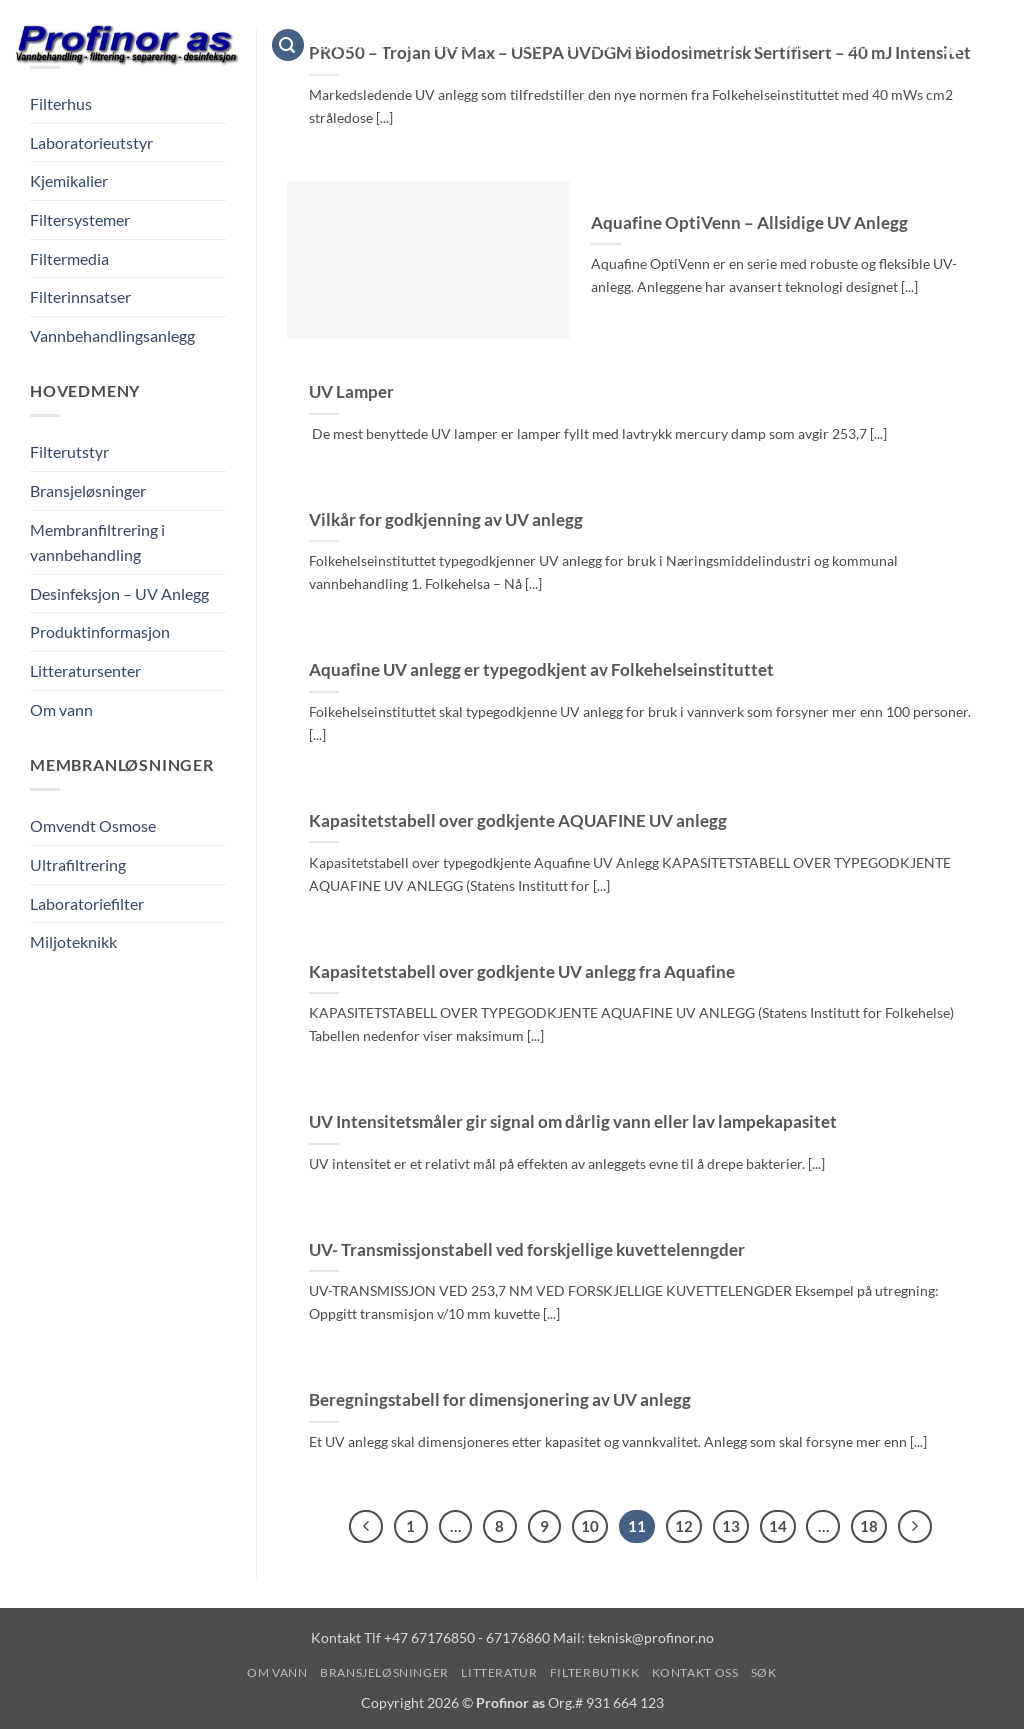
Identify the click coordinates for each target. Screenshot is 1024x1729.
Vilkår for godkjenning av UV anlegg (446, 520)
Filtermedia (69, 258)
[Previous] (366, 1527)
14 (778, 1526)
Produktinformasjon (100, 631)
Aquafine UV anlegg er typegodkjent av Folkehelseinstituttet (541, 670)
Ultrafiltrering (78, 864)
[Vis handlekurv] (999, 45)
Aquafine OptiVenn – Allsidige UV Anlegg (749, 223)
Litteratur (610, 44)
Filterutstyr (69, 451)
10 (590, 1526)
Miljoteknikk (73, 941)
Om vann (350, 44)
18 (869, 1526)
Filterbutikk (717, 44)
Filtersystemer (80, 219)
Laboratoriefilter (87, 903)
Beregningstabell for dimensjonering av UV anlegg (500, 1400)
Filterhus (61, 103)
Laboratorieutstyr (91, 142)
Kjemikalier (69, 180)
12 (684, 1526)
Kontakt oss (833, 44)
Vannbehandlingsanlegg (112, 335)
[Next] (915, 1527)
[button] (288, 45)
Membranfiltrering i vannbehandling (97, 542)
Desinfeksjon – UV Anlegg (119, 593)
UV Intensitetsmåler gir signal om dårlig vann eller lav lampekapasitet (573, 1122)
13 (731, 1526)
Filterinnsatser (80, 296)
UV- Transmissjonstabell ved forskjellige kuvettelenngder (527, 1250)
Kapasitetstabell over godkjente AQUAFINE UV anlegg (518, 821)
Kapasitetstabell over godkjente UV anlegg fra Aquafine (522, 972)
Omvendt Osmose (93, 825)
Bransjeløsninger (473, 44)
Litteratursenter (85, 670)
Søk (915, 44)
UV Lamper (351, 392)
